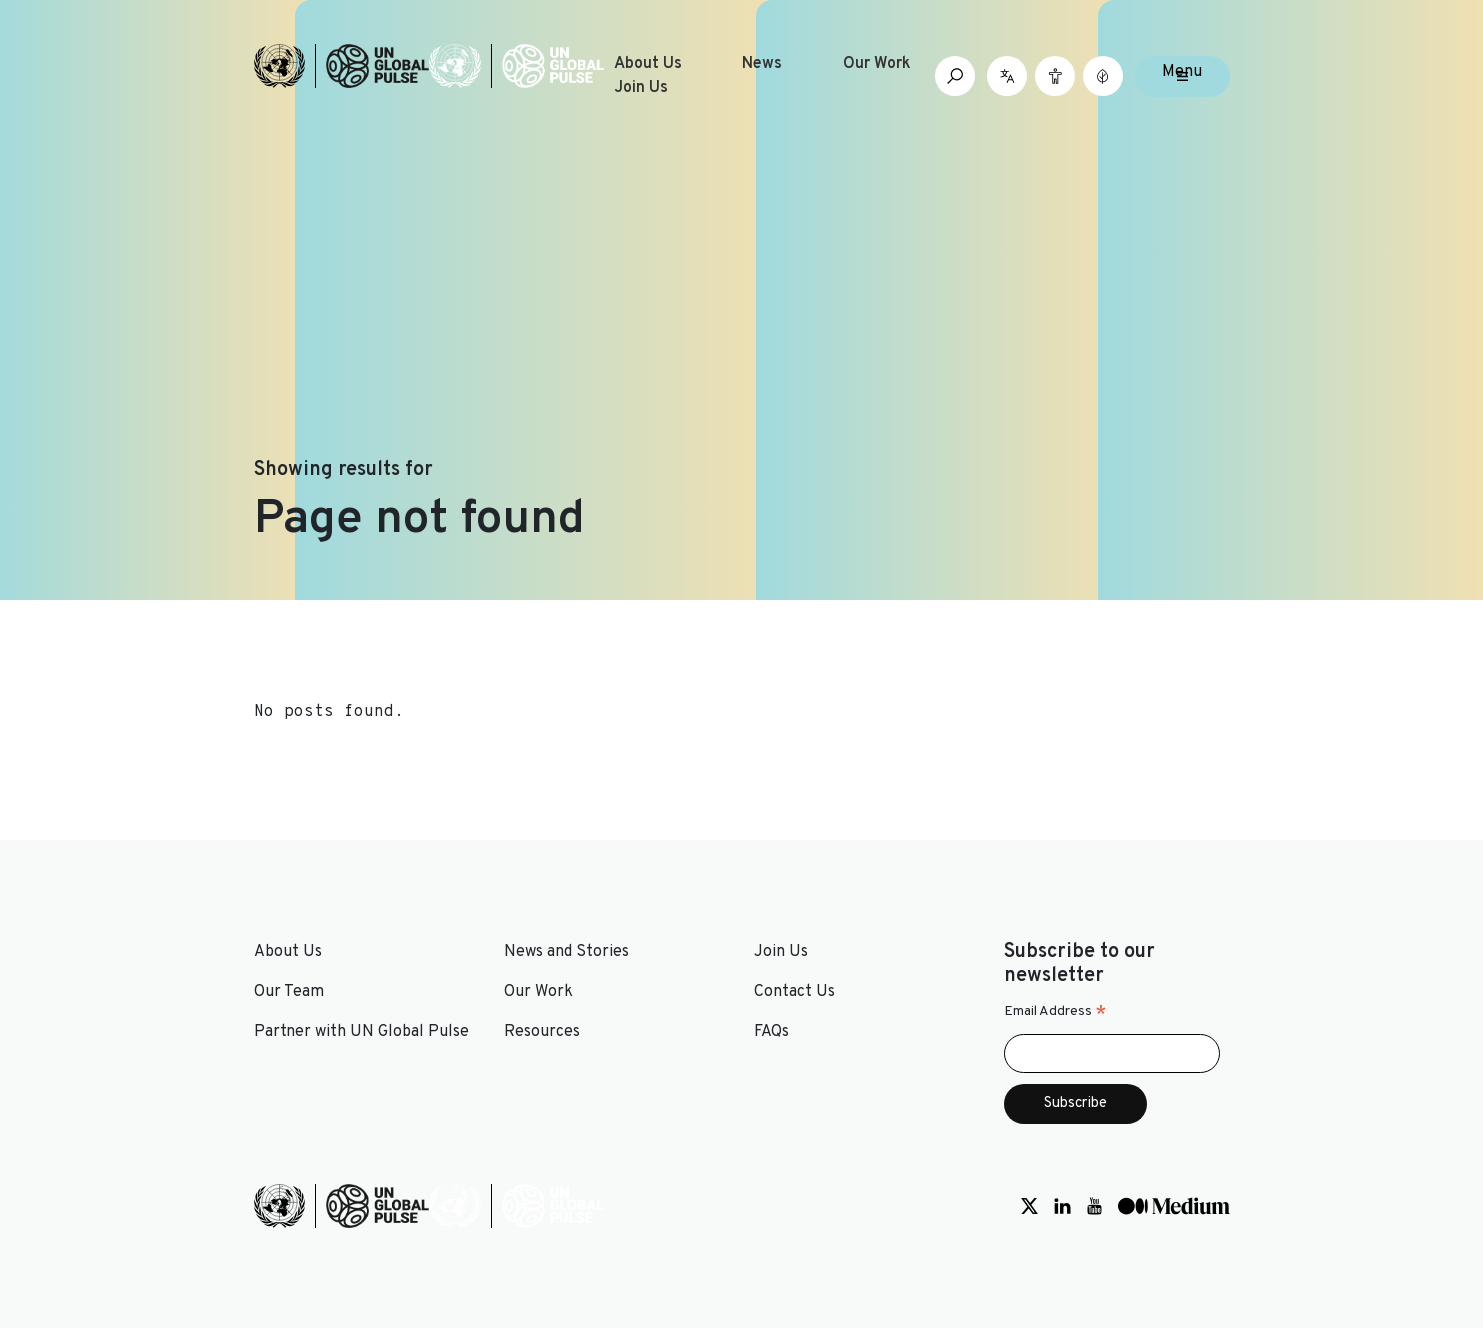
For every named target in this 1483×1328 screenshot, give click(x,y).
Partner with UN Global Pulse (361, 1032)
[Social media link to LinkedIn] (1062, 1206)
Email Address (1055, 1012)
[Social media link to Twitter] (1029, 1206)
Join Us (641, 88)
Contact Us (794, 992)
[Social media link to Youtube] (1094, 1206)
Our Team (289, 992)
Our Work (877, 64)
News (762, 64)
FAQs (771, 1032)
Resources (542, 1032)
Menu (1182, 72)
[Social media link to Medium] (1174, 1206)
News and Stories (566, 952)
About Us (648, 64)
